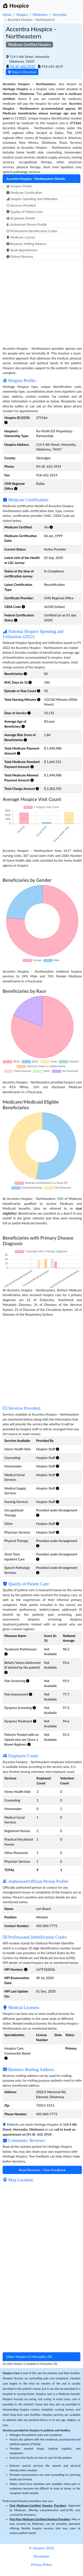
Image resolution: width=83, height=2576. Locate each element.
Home (7, 14)
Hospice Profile (19, 186)
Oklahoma (40, 14)
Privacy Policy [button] (41, 2564)
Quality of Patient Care (24, 212)
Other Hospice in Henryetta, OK (29, 2357)
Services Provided (21, 205)
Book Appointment (21, 250)
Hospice (22, 14)
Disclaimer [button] (41, 2556)
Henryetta (59, 14)
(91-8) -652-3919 (22, 66)
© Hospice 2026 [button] (41, 2548)
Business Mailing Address (26, 244)
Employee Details (20, 218)
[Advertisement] (40, 300)
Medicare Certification (24, 192)
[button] (6, 422)
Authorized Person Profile (26, 224)
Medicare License (20, 237)
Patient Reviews (19, 256)
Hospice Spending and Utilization (32, 199)
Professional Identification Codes (31, 231)
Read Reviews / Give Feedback (42, 2170)
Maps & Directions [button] (22, 72)
